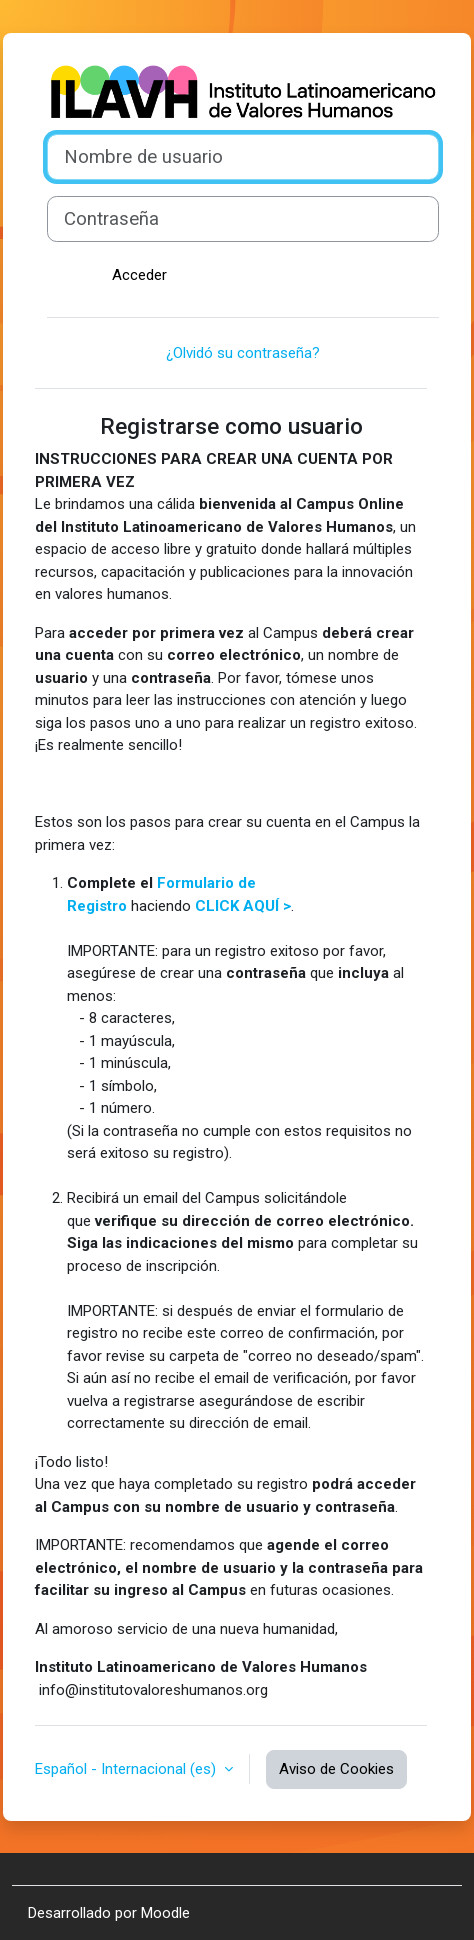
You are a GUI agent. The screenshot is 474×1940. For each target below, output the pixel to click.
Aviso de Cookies (336, 1769)
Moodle (165, 1913)
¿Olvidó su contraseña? (243, 353)
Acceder (139, 275)
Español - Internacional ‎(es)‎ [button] (127, 1769)
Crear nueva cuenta (347, 275)
